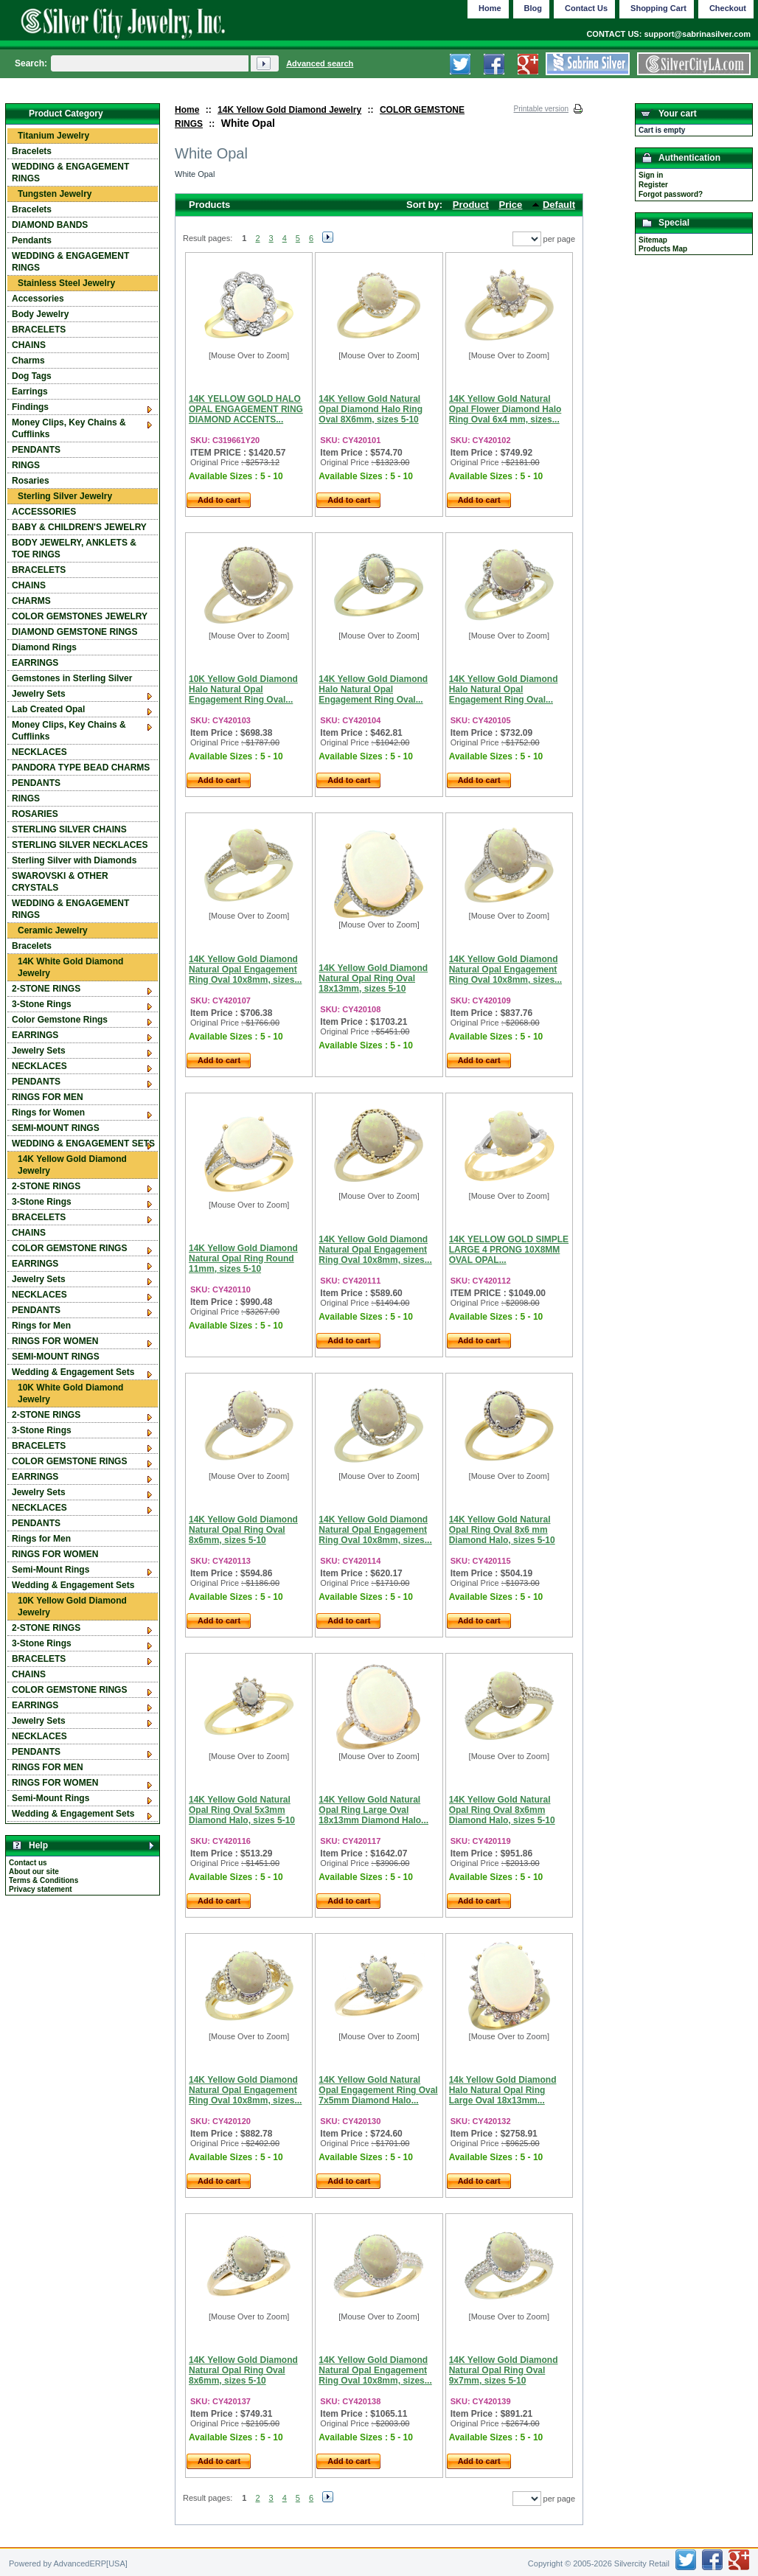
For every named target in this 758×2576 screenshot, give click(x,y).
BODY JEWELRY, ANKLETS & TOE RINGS (74, 548)
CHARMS (31, 601)
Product (471, 204)
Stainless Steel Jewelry (66, 283)
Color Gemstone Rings (60, 1019)
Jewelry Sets (39, 694)
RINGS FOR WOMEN (55, 1341)
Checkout (727, 8)
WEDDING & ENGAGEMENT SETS (83, 1143)
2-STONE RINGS (46, 989)
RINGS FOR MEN (47, 1097)
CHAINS (29, 345)
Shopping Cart (658, 8)
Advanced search (319, 63)
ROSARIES (35, 814)
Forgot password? (671, 194)
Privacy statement (40, 1889)
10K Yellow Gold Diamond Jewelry (72, 1606)
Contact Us (586, 8)
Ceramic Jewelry (53, 930)
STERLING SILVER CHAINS (69, 829)
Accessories (38, 298)
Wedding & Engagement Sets (73, 1372)
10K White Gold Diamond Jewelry (70, 1393)
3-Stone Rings (42, 1004)
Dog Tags (32, 376)
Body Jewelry (40, 314)
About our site (34, 1871)
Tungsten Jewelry (54, 194)
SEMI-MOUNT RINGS (56, 1128)
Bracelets (32, 151)
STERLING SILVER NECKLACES (79, 845)
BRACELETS (39, 329)
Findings (30, 407)
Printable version (541, 109)
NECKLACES (39, 752)
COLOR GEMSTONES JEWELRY (79, 616)
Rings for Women (48, 1112)
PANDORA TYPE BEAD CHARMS (81, 767)
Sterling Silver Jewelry (65, 496)
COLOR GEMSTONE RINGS (69, 1248)
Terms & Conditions (43, 1880)
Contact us (28, 1863)
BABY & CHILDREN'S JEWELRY (79, 527)
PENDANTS (36, 450)
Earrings (30, 391)
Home (187, 110)
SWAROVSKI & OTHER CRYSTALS (60, 882)
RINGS (26, 465)
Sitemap (653, 240)
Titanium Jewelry (53, 135)
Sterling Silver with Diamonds (74, 860)
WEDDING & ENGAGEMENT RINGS (70, 172)
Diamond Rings (44, 647)
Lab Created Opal (48, 709)
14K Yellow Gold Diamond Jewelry (289, 110)
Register (653, 185)
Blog (533, 8)
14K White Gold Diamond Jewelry (70, 967)
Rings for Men (41, 1325)
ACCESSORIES (44, 512)
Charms (28, 360)
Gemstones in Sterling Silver (72, 678)
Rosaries (30, 481)
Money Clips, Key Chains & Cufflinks (69, 428)
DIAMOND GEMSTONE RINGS (74, 632)
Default (559, 204)
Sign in (651, 175)
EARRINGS (35, 663)
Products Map (663, 249)
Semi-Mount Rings (50, 1569)
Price (511, 204)
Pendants (32, 240)
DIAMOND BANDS (50, 225)
